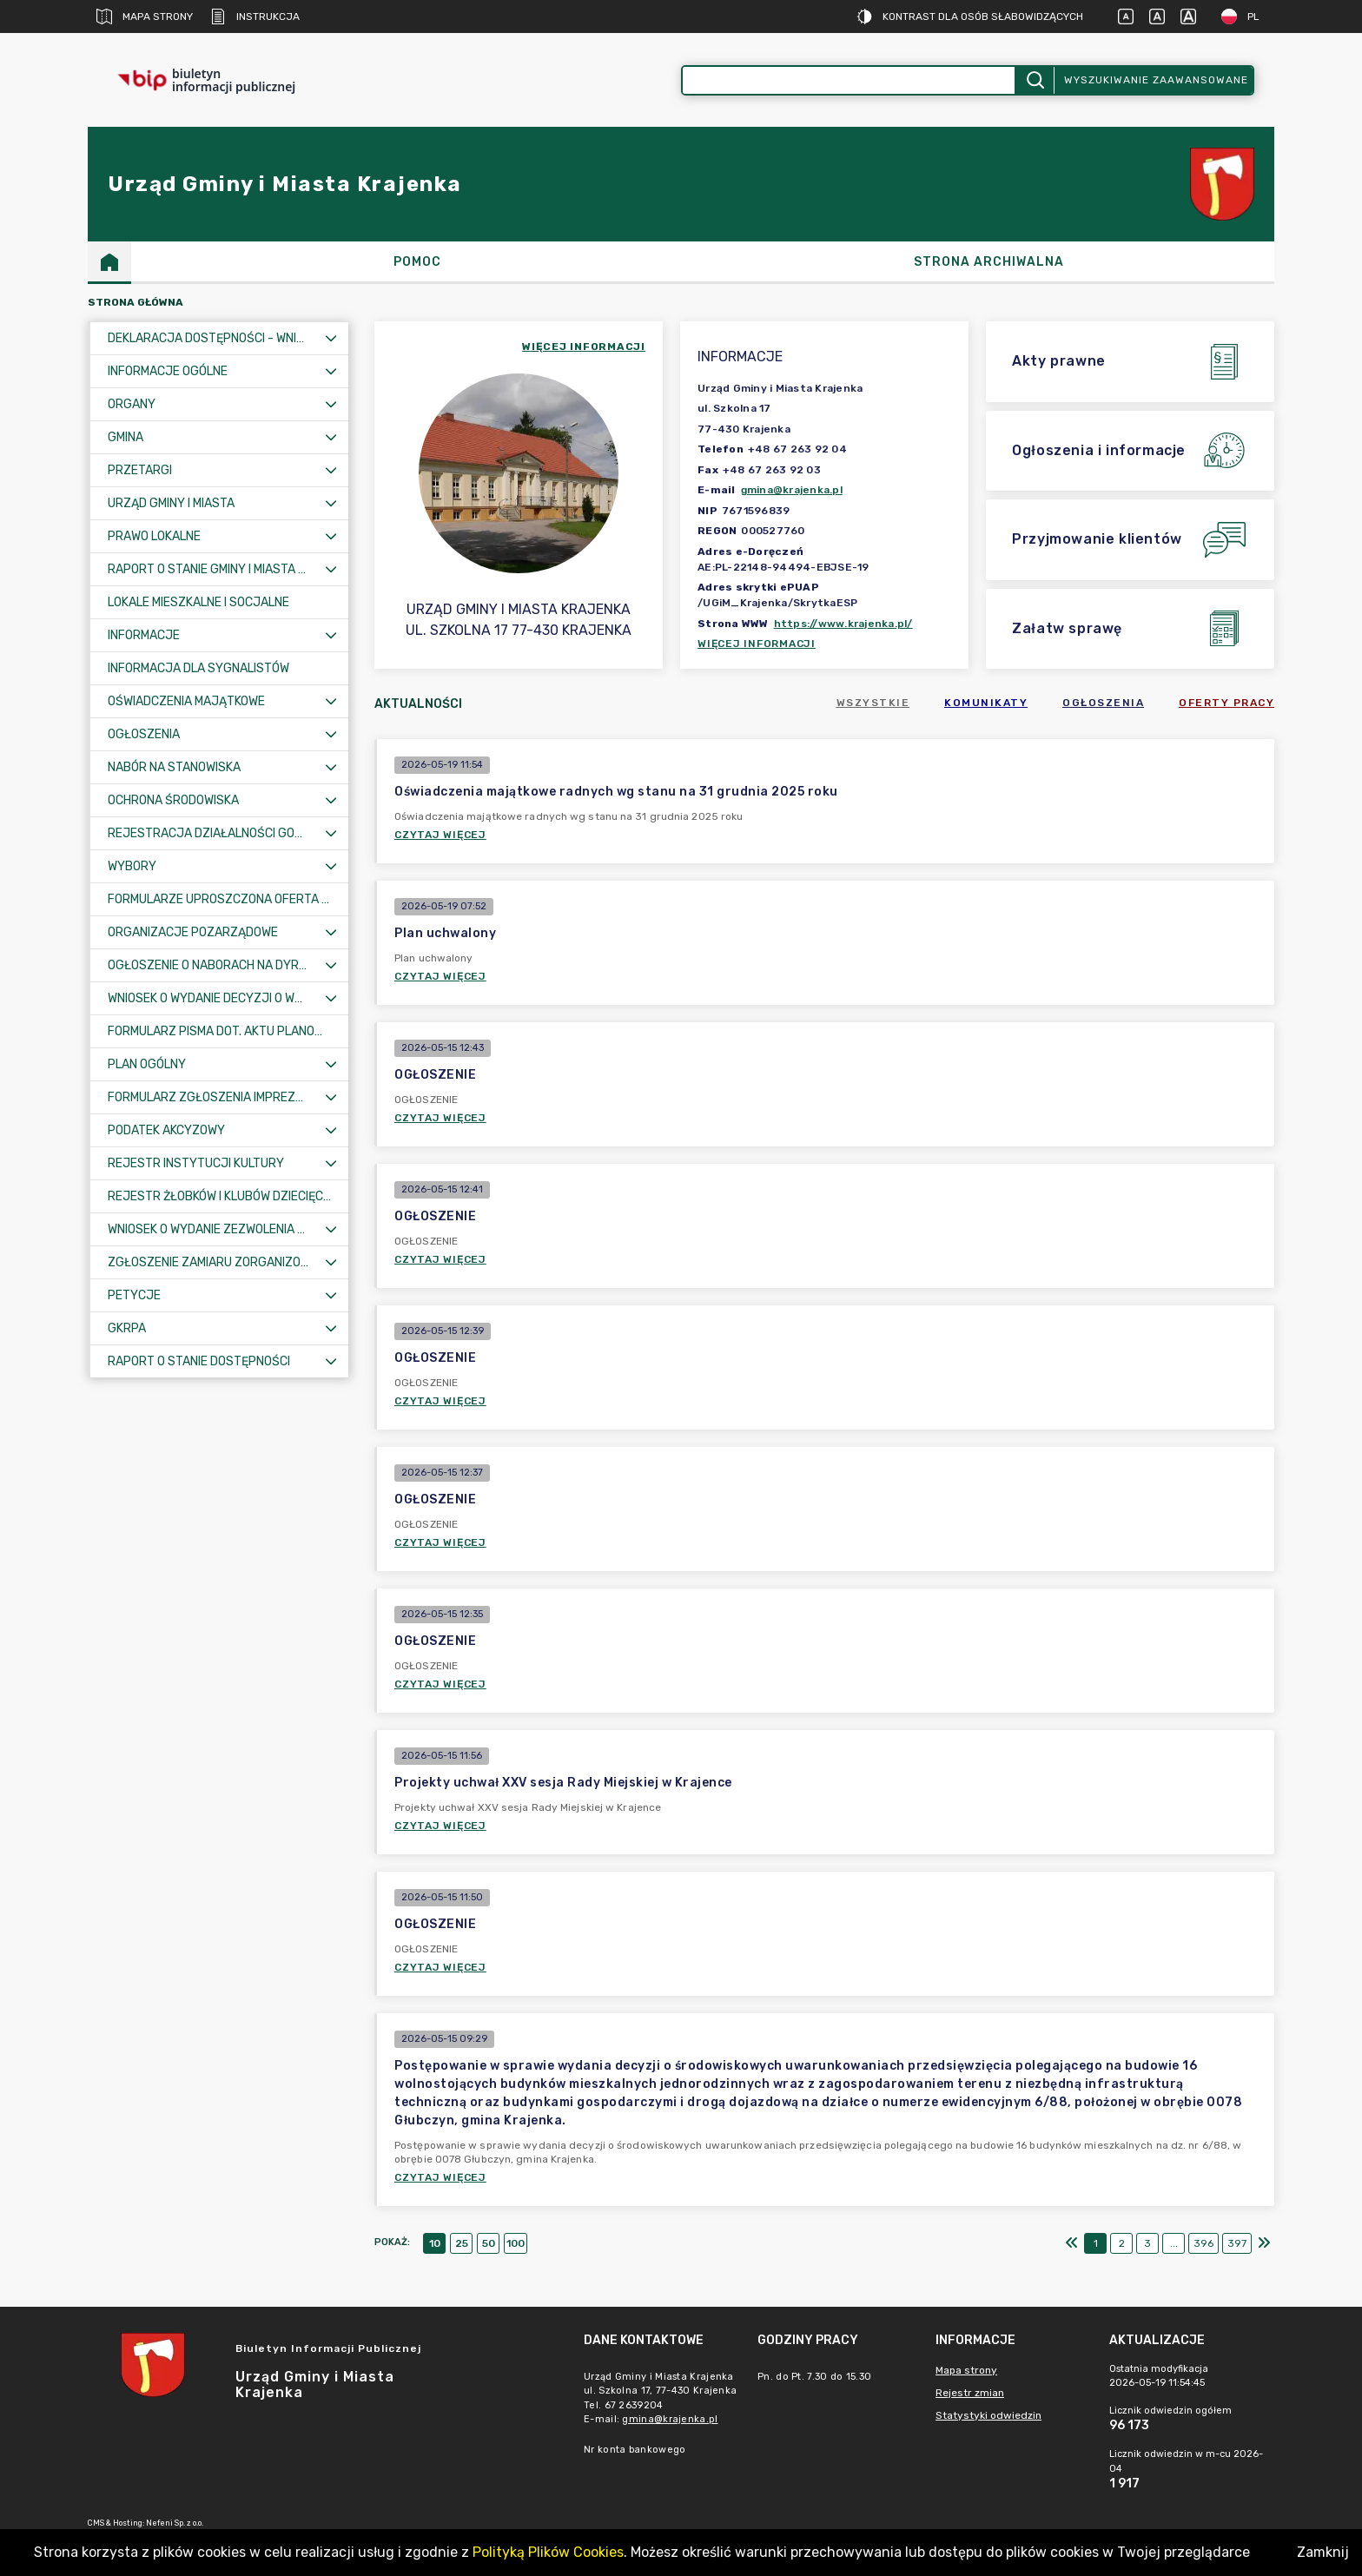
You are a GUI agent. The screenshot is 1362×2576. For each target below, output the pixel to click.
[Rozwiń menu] (331, 338)
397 (1236, 2243)
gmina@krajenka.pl (792, 490)
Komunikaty (986, 703)
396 (1203, 2243)
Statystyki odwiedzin (988, 2415)
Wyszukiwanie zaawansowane (1156, 80)
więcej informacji (583, 346)
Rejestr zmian (970, 2393)
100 (515, 2243)
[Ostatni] (1264, 2243)
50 (488, 2243)
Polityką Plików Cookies (548, 2552)
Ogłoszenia (1103, 703)
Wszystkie (873, 703)
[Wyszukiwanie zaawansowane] (849, 80)
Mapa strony (144, 16)
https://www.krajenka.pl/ (843, 624)
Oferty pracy (1226, 703)
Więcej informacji (757, 643)
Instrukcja (255, 16)
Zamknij (1323, 2552)
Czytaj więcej (440, 835)
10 (434, 2243)
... (1174, 2243)
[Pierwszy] (1072, 2243)
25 (461, 2243)
